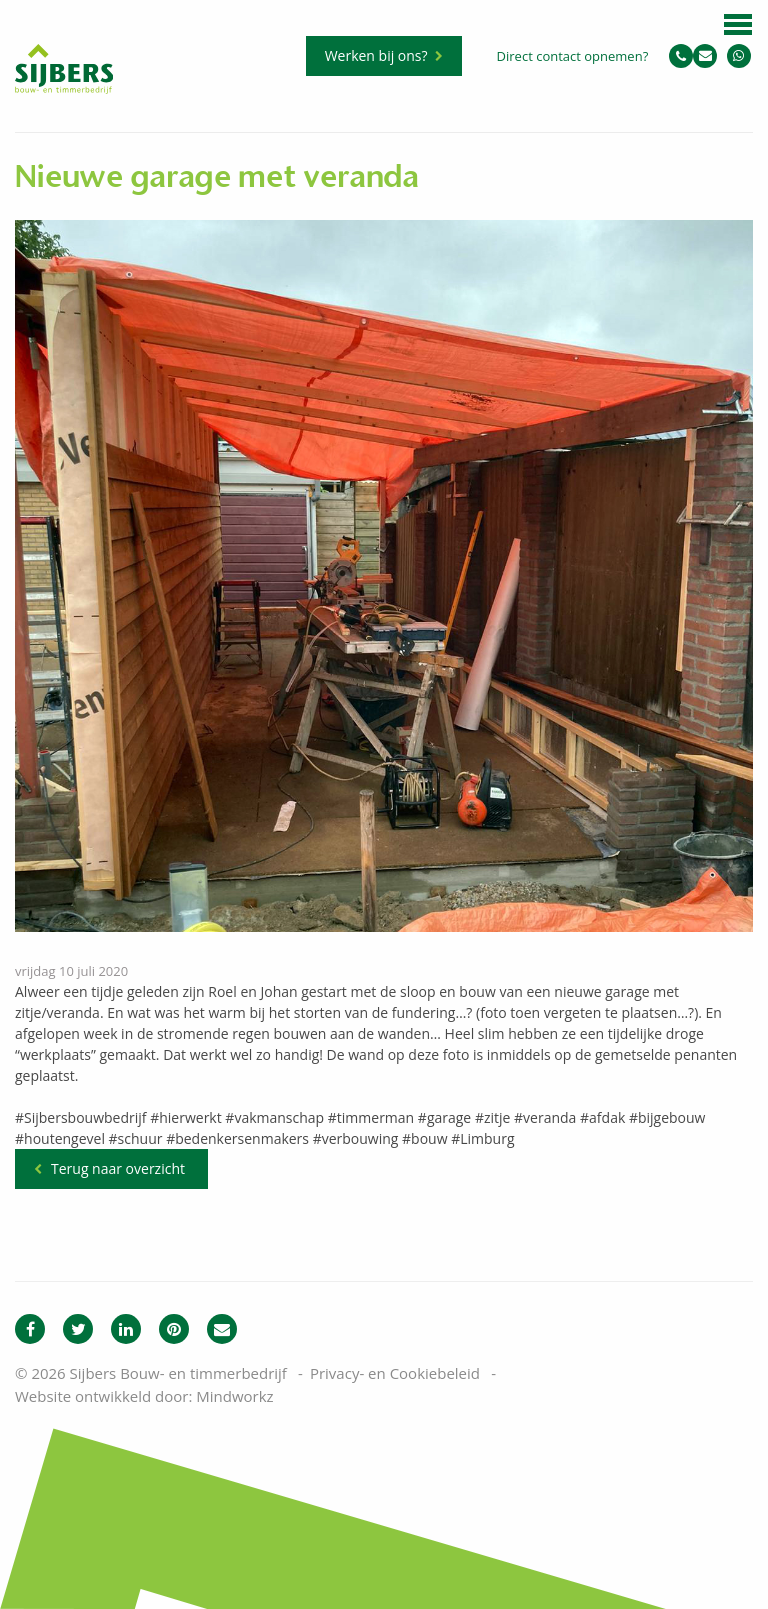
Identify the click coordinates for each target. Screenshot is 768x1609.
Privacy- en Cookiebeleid (395, 1373)
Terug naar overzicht (118, 1168)
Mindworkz (234, 1396)
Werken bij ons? (376, 55)
